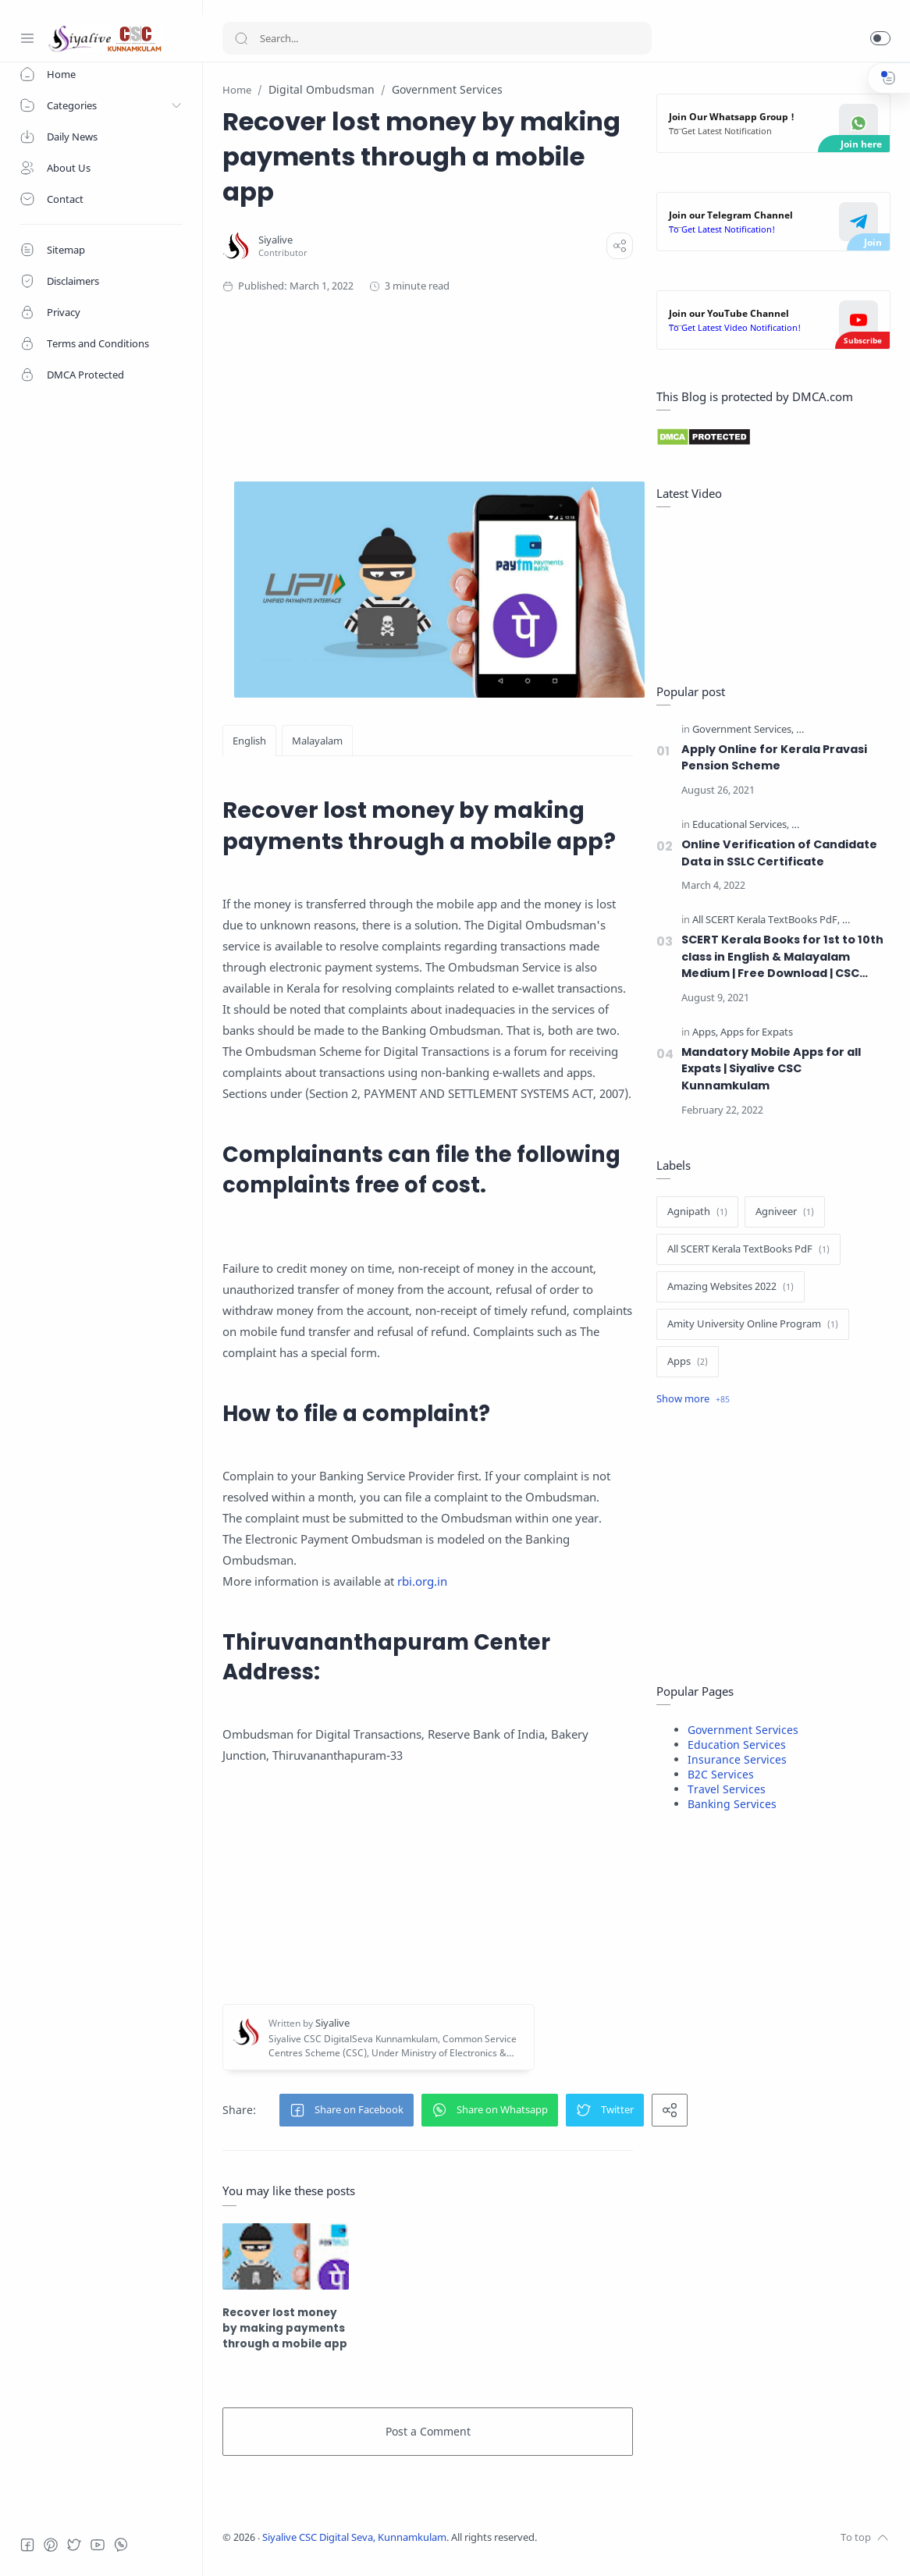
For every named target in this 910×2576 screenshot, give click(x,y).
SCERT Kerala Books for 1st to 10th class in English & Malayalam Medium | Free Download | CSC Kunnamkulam (782, 957)
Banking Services (732, 1803)
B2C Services (721, 1774)
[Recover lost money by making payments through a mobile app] (285, 2256)
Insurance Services (737, 1759)
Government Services (743, 1729)
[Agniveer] (785, 1212)
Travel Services (727, 1789)
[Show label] (693, 1399)
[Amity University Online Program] (752, 1324)
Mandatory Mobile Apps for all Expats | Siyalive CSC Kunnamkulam (771, 1068)
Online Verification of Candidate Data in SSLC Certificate (779, 853)
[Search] (437, 38)
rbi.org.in (422, 1581)
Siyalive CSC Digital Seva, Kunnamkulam (354, 2537)
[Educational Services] (740, 825)
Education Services (737, 1744)
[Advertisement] (495, 372)
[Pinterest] (51, 2545)
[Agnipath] (697, 1212)
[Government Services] (743, 730)
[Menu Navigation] (27, 38)
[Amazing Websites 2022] (730, 1286)
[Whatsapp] (121, 2545)
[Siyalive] (275, 240)
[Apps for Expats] (756, 1032)
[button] (880, 38)
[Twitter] (74, 2545)
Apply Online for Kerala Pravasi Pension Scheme (774, 757)
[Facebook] (27, 2545)
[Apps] (705, 1032)
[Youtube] (97, 2545)
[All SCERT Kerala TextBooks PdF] (766, 920)
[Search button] (241, 38)
